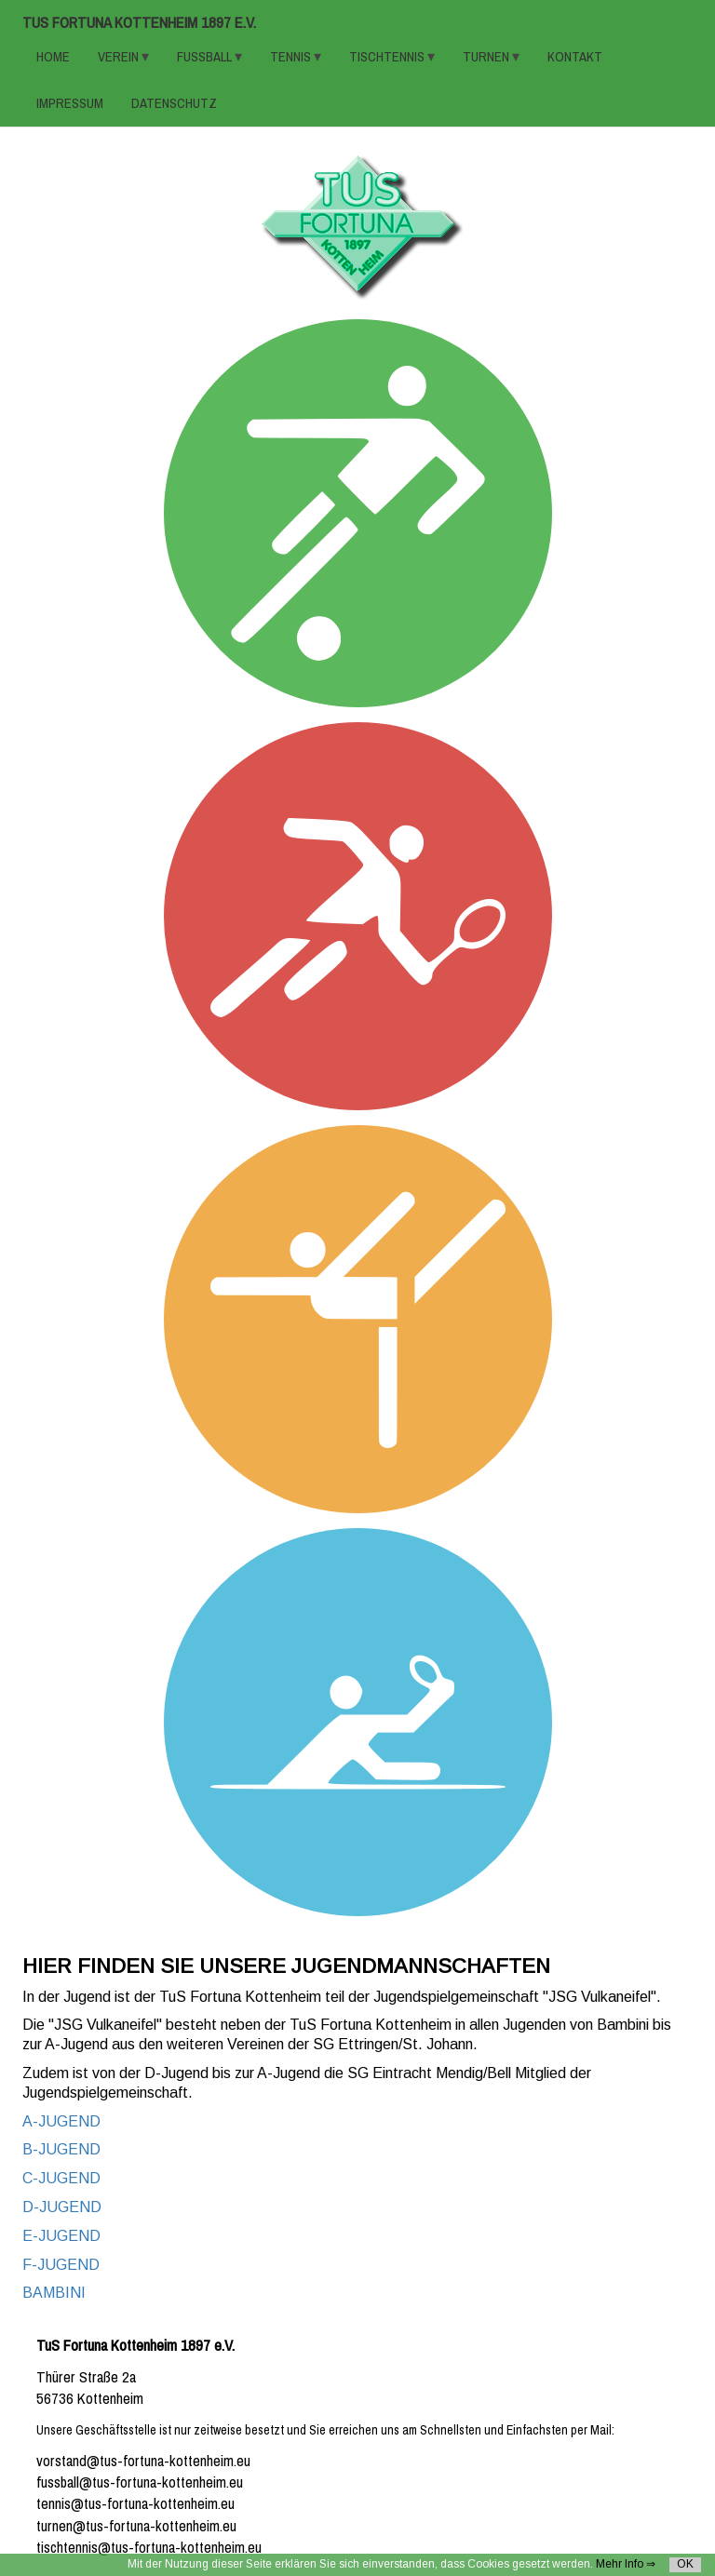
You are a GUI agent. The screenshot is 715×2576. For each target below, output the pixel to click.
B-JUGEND (61, 2149)
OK (685, 2563)
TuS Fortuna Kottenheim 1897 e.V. (139, 22)
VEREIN (120, 57)
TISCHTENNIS (388, 57)
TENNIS (292, 57)
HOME (53, 57)
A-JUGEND (61, 2121)
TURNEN (487, 57)
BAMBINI (54, 2293)
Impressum (69, 103)
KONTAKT (574, 57)
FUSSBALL (206, 57)
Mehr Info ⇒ (625, 2563)
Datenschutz (174, 103)
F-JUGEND (61, 2265)
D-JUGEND (61, 2207)
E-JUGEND (61, 2236)
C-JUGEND (61, 2178)
